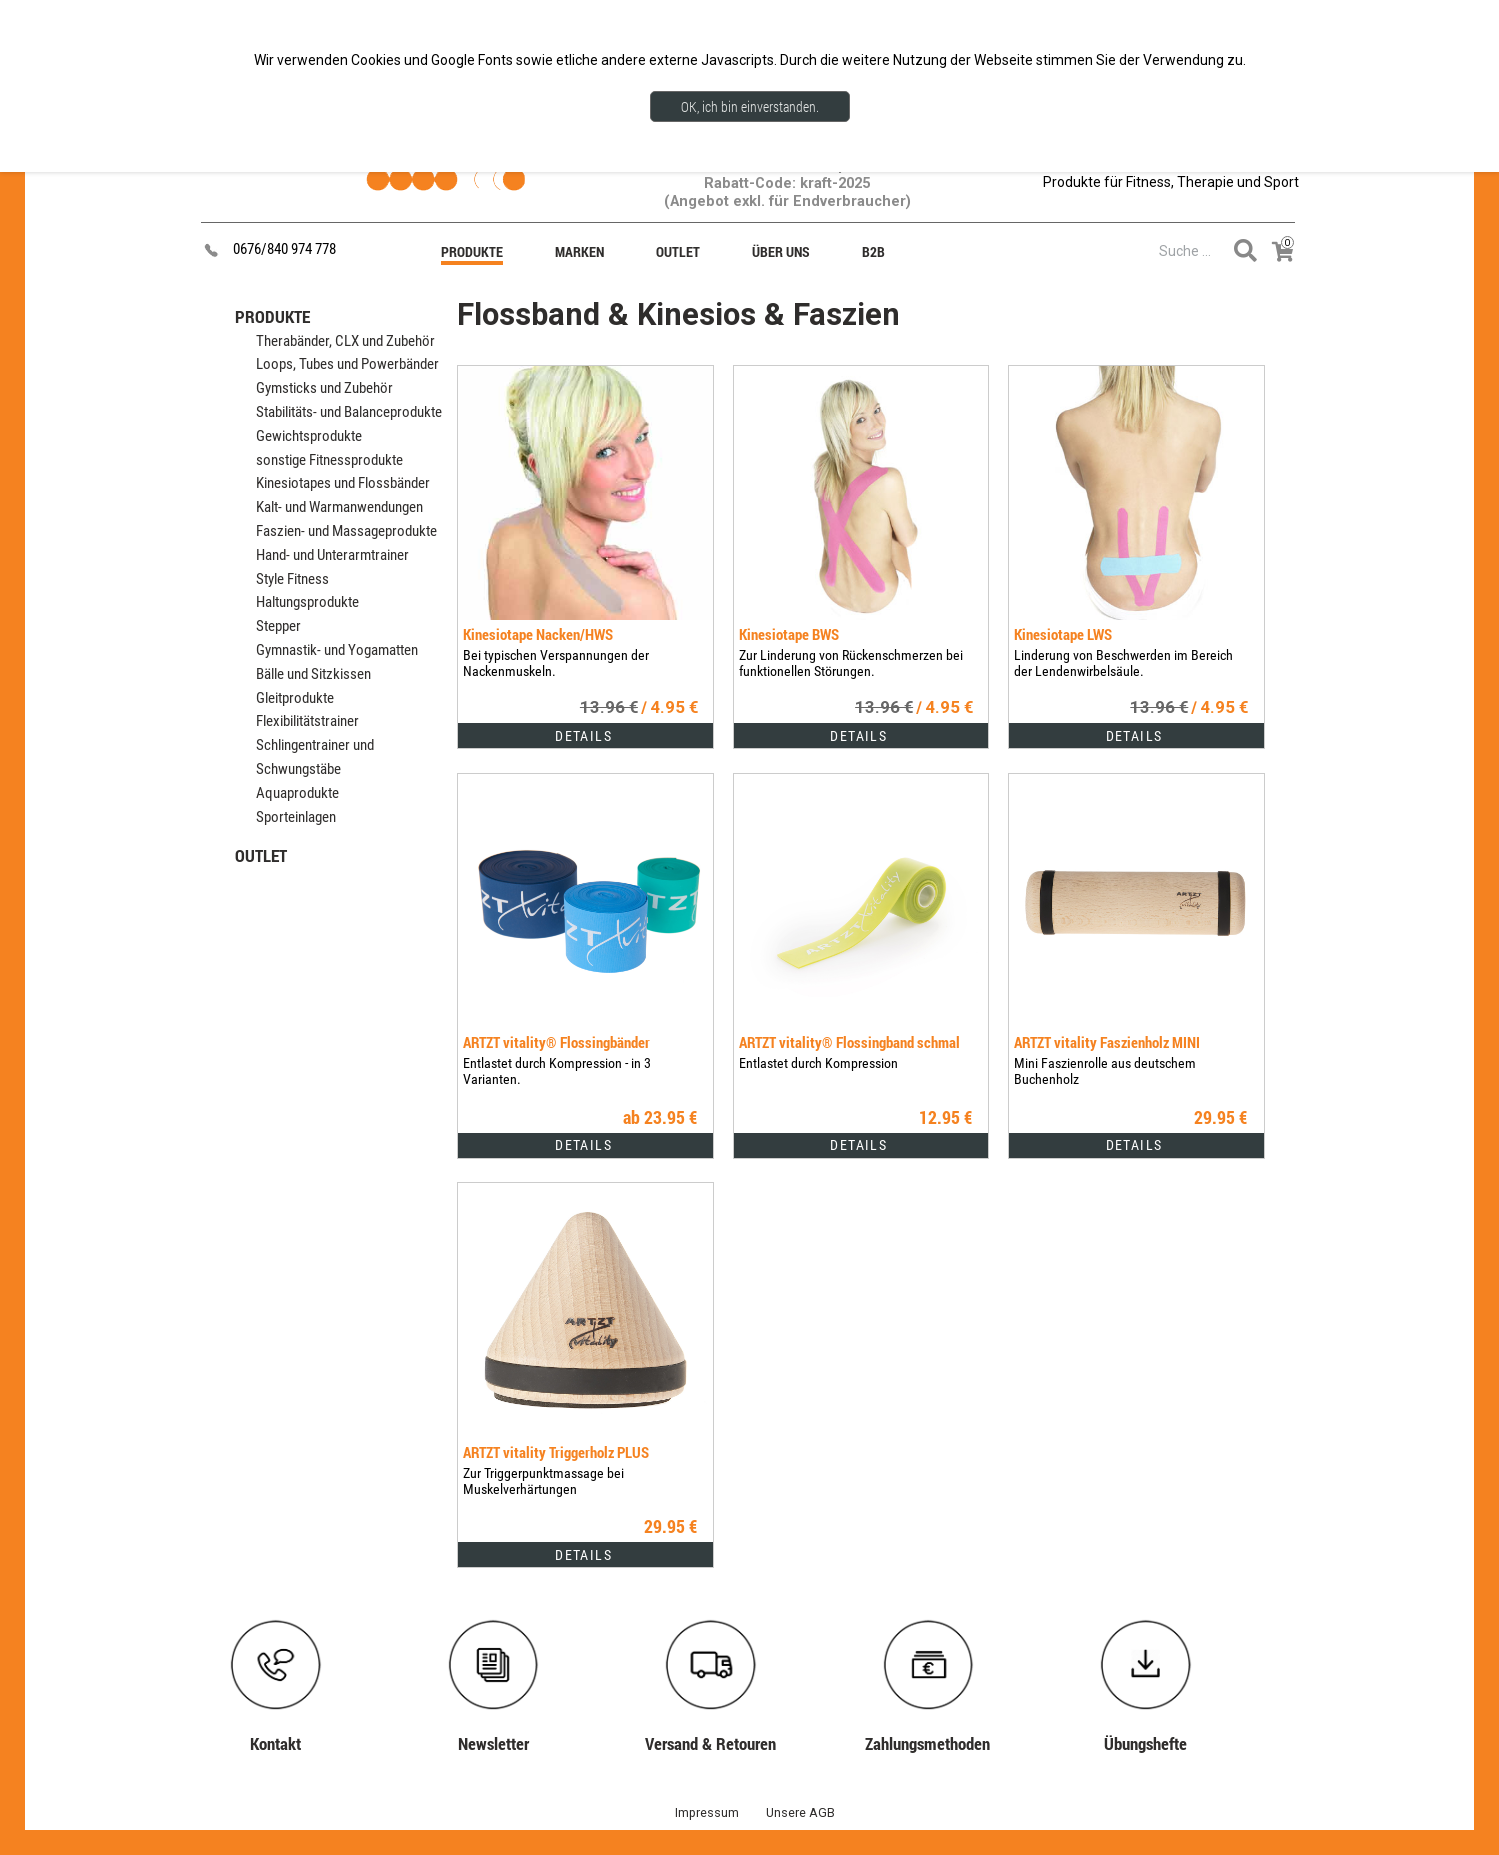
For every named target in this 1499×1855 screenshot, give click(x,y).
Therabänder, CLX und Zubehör (345, 341)
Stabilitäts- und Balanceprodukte (349, 412)
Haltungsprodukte (307, 602)
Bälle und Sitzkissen (313, 674)
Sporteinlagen (296, 817)
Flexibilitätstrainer (307, 721)
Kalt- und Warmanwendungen (339, 507)
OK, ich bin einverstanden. (750, 106)
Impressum (707, 1812)
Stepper (278, 626)
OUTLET (261, 855)
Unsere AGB (800, 1812)
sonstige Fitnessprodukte (329, 460)
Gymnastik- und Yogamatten (337, 650)
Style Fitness (292, 579)
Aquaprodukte (297, 793)
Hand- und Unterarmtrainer (332, 555)
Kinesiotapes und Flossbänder (343, 483)
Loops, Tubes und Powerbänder (347, 364)
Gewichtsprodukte (309, 436)
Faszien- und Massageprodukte (346, 531)
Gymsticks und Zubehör (324, 388)
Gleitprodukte (295, 698)
